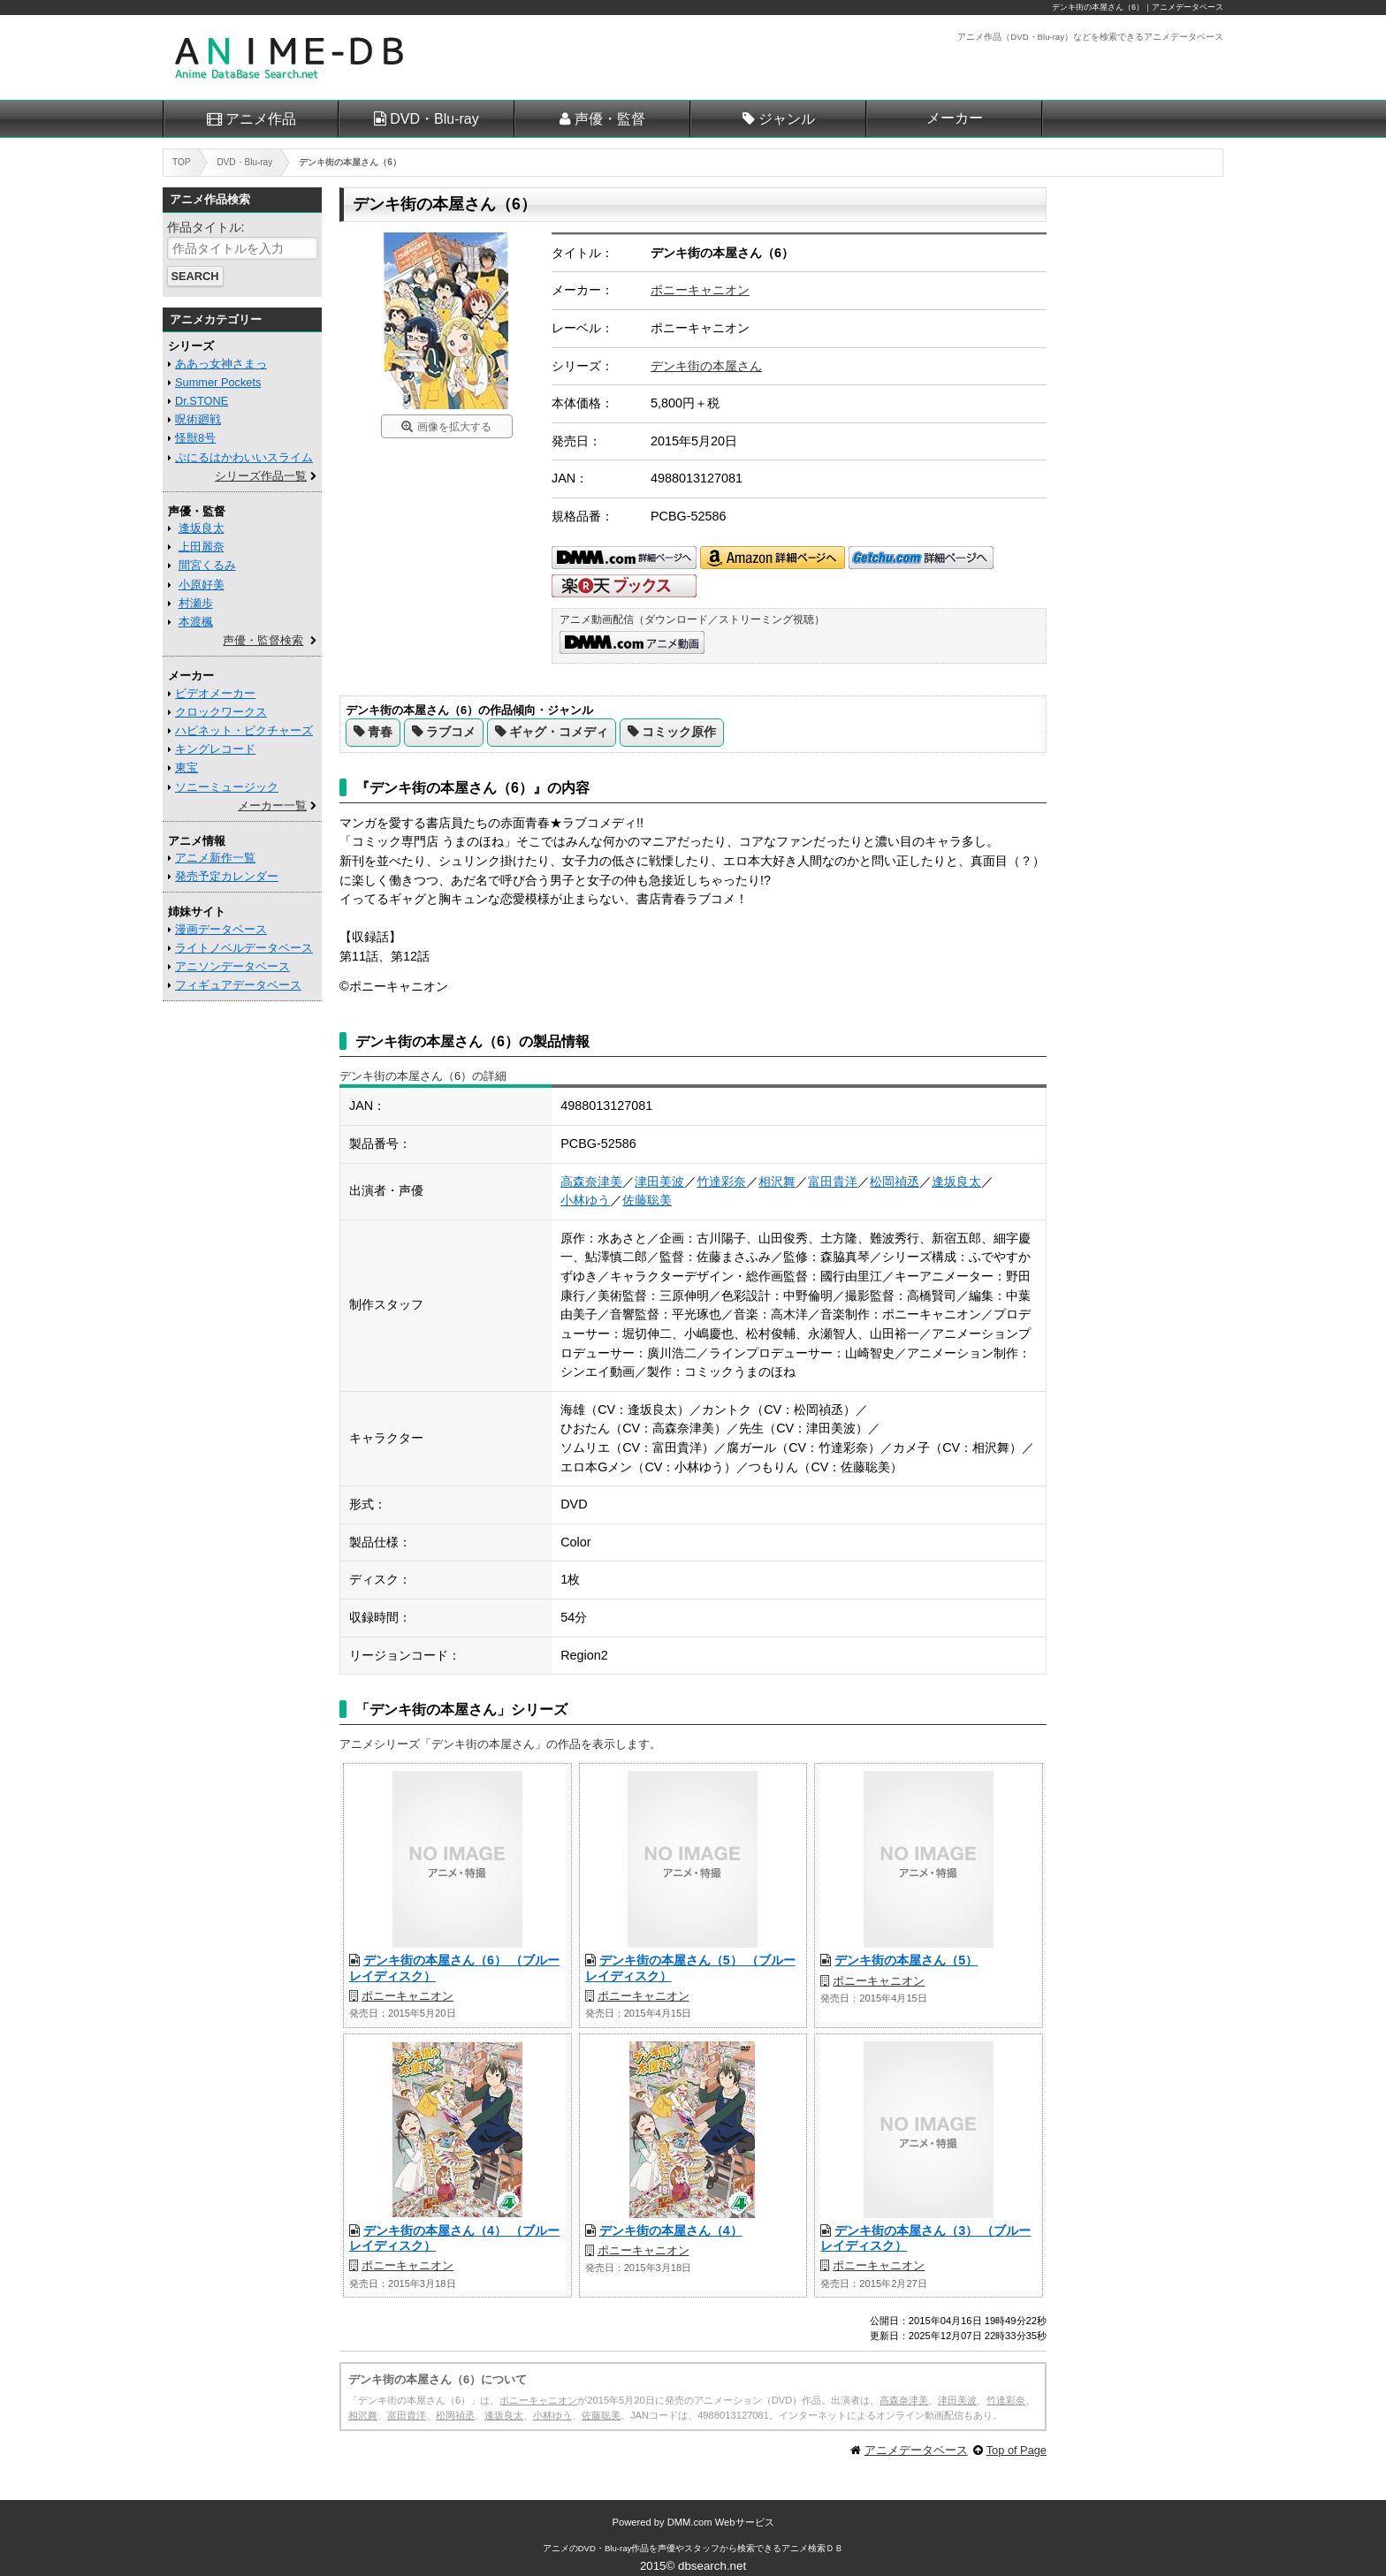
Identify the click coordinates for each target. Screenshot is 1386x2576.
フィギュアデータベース (238, 985)
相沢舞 (777, 1181)
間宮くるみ (207, 565)
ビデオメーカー (215, 693)
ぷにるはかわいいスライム (244, 457)
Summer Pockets (218, 382)
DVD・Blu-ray (434, 118)
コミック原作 (679, 732)
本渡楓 (196, 621)
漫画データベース (221, 929)
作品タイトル (204, 227)
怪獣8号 (195, 438)
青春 (380, 732)
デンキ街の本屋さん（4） (670, 2230)
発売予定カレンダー (226, 876)
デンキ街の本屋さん (706, 366)
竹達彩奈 (721, 1181)
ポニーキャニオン (700, 290)
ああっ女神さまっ (221, 363)
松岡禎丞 (894, 1181)
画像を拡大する (454, 427)
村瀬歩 (196, 603)
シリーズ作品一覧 (261, 476)
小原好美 (202, 584)
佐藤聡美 (647, 1200)
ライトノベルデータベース (244, 947)
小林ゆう (585, 1200)
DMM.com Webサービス (720, 2522)
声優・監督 (610, 118)
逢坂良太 (956, 1181)
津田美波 (659, 1181)
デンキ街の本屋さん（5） (906, 1960)
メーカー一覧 (272, 805)
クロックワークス (221, 711)
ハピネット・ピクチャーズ (244, 730)
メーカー (954, 117)
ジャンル (786, 118)
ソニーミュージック (226, 787)
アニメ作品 (260, 118)
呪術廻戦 (198, 419)
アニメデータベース (916, 2450)
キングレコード (215, 749)
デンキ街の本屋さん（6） (1098, 7)
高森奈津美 (591, 1181)
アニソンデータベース (232, 966)
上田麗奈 (202, 546)
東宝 (186, 767)
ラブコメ (451, 732)
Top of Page (1016, 2450)
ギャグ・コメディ (558, 732)
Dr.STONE (201, 400)
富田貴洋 (832, 1181)
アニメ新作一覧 (215, 857)
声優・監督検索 (263, 640)
